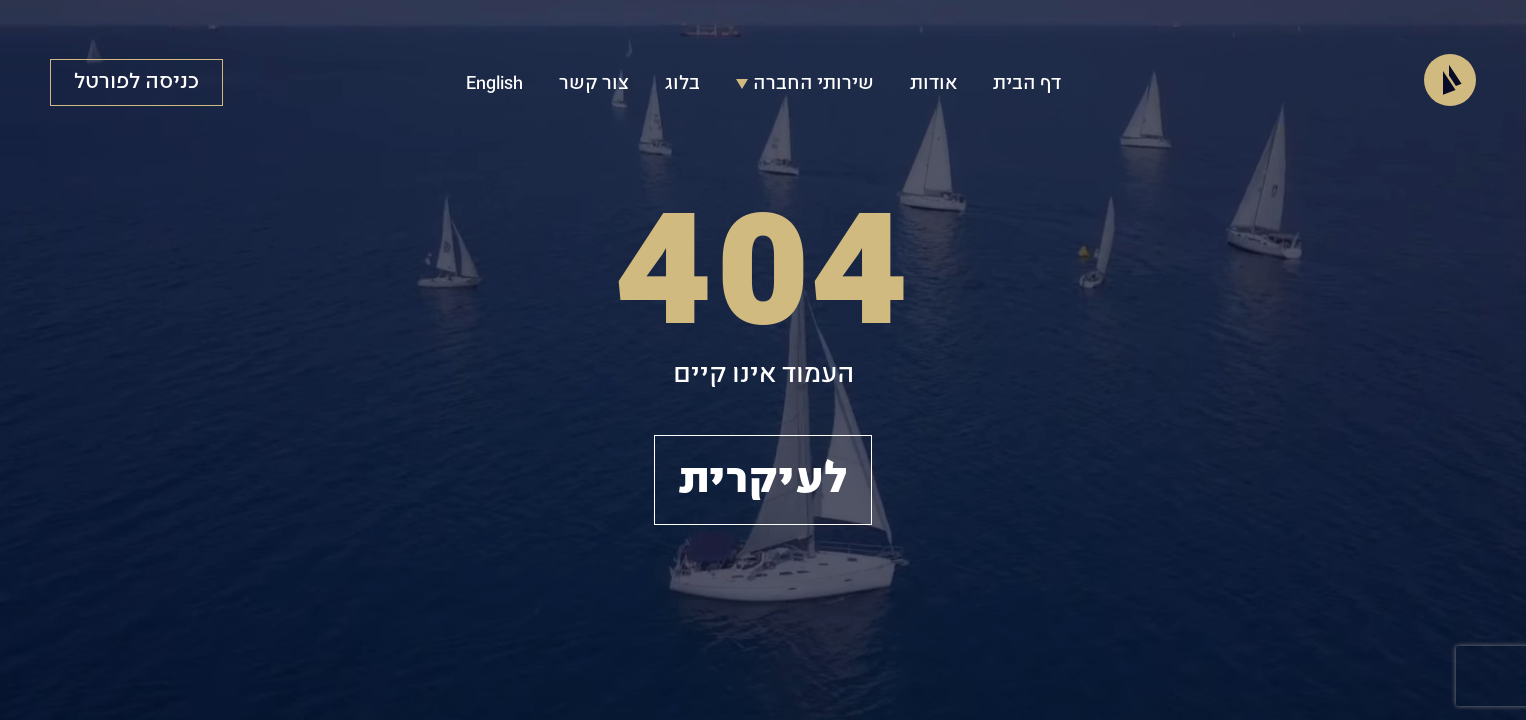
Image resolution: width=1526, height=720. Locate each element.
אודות (933, 84)
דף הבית (1027, 84)
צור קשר (594, 84)
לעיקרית (763, 480)
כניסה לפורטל (136, 82)
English (494, 84)
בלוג (682, 84)
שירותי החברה (805, 84)
